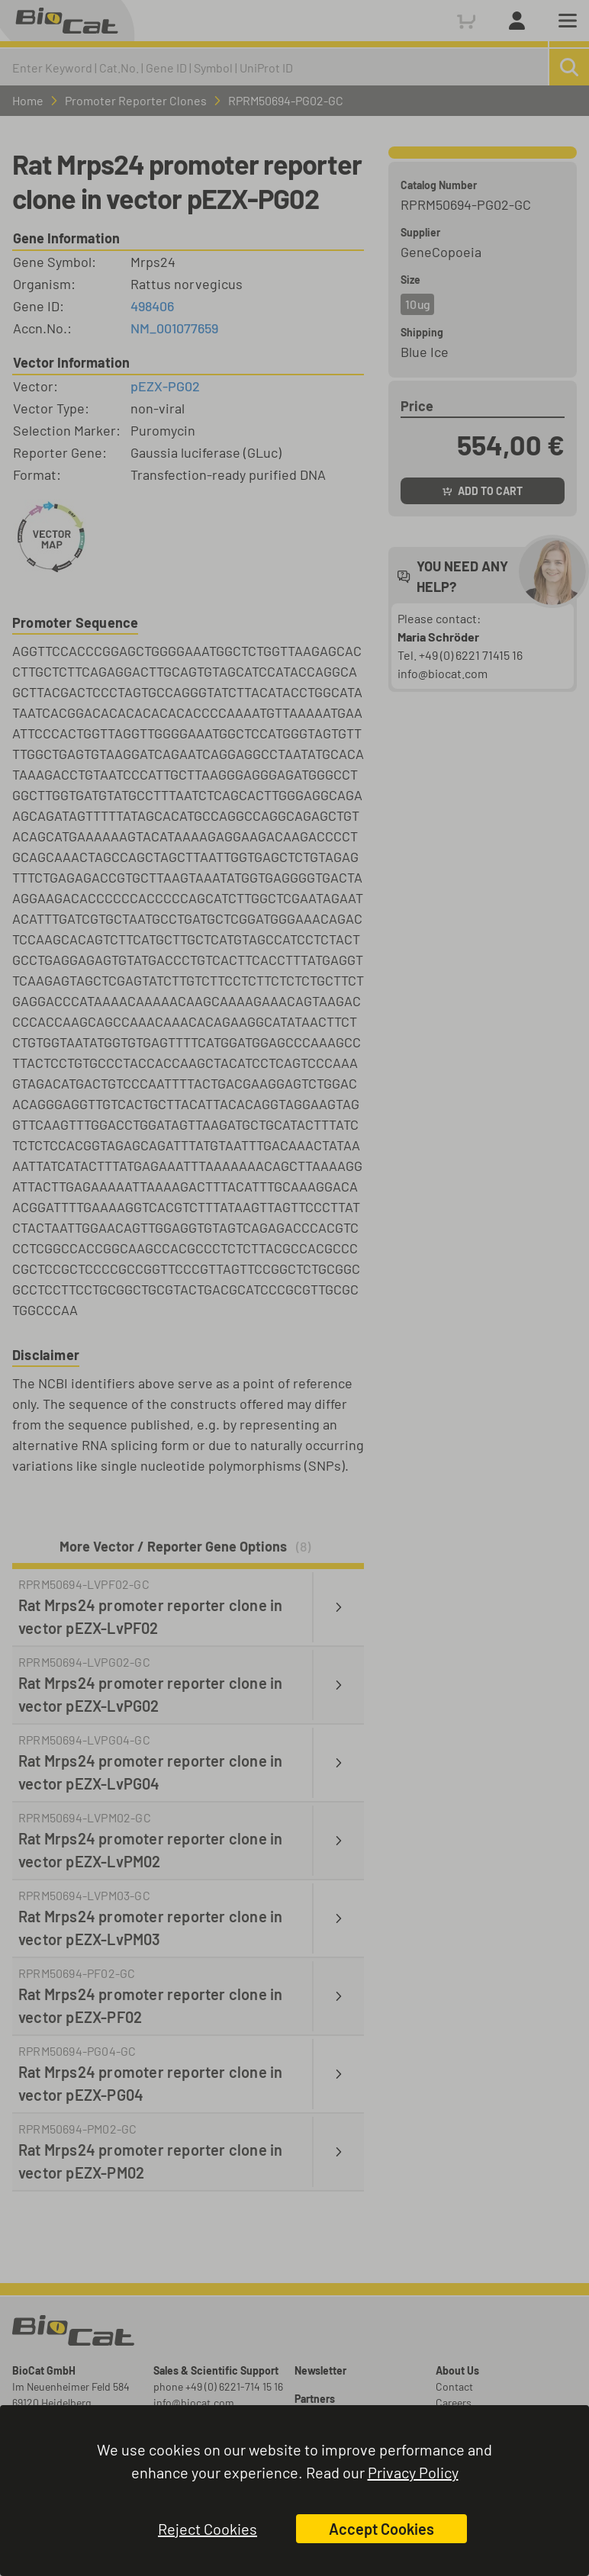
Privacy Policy (413, 2472)
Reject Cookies (207, 2529)
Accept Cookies (381, 2529)
